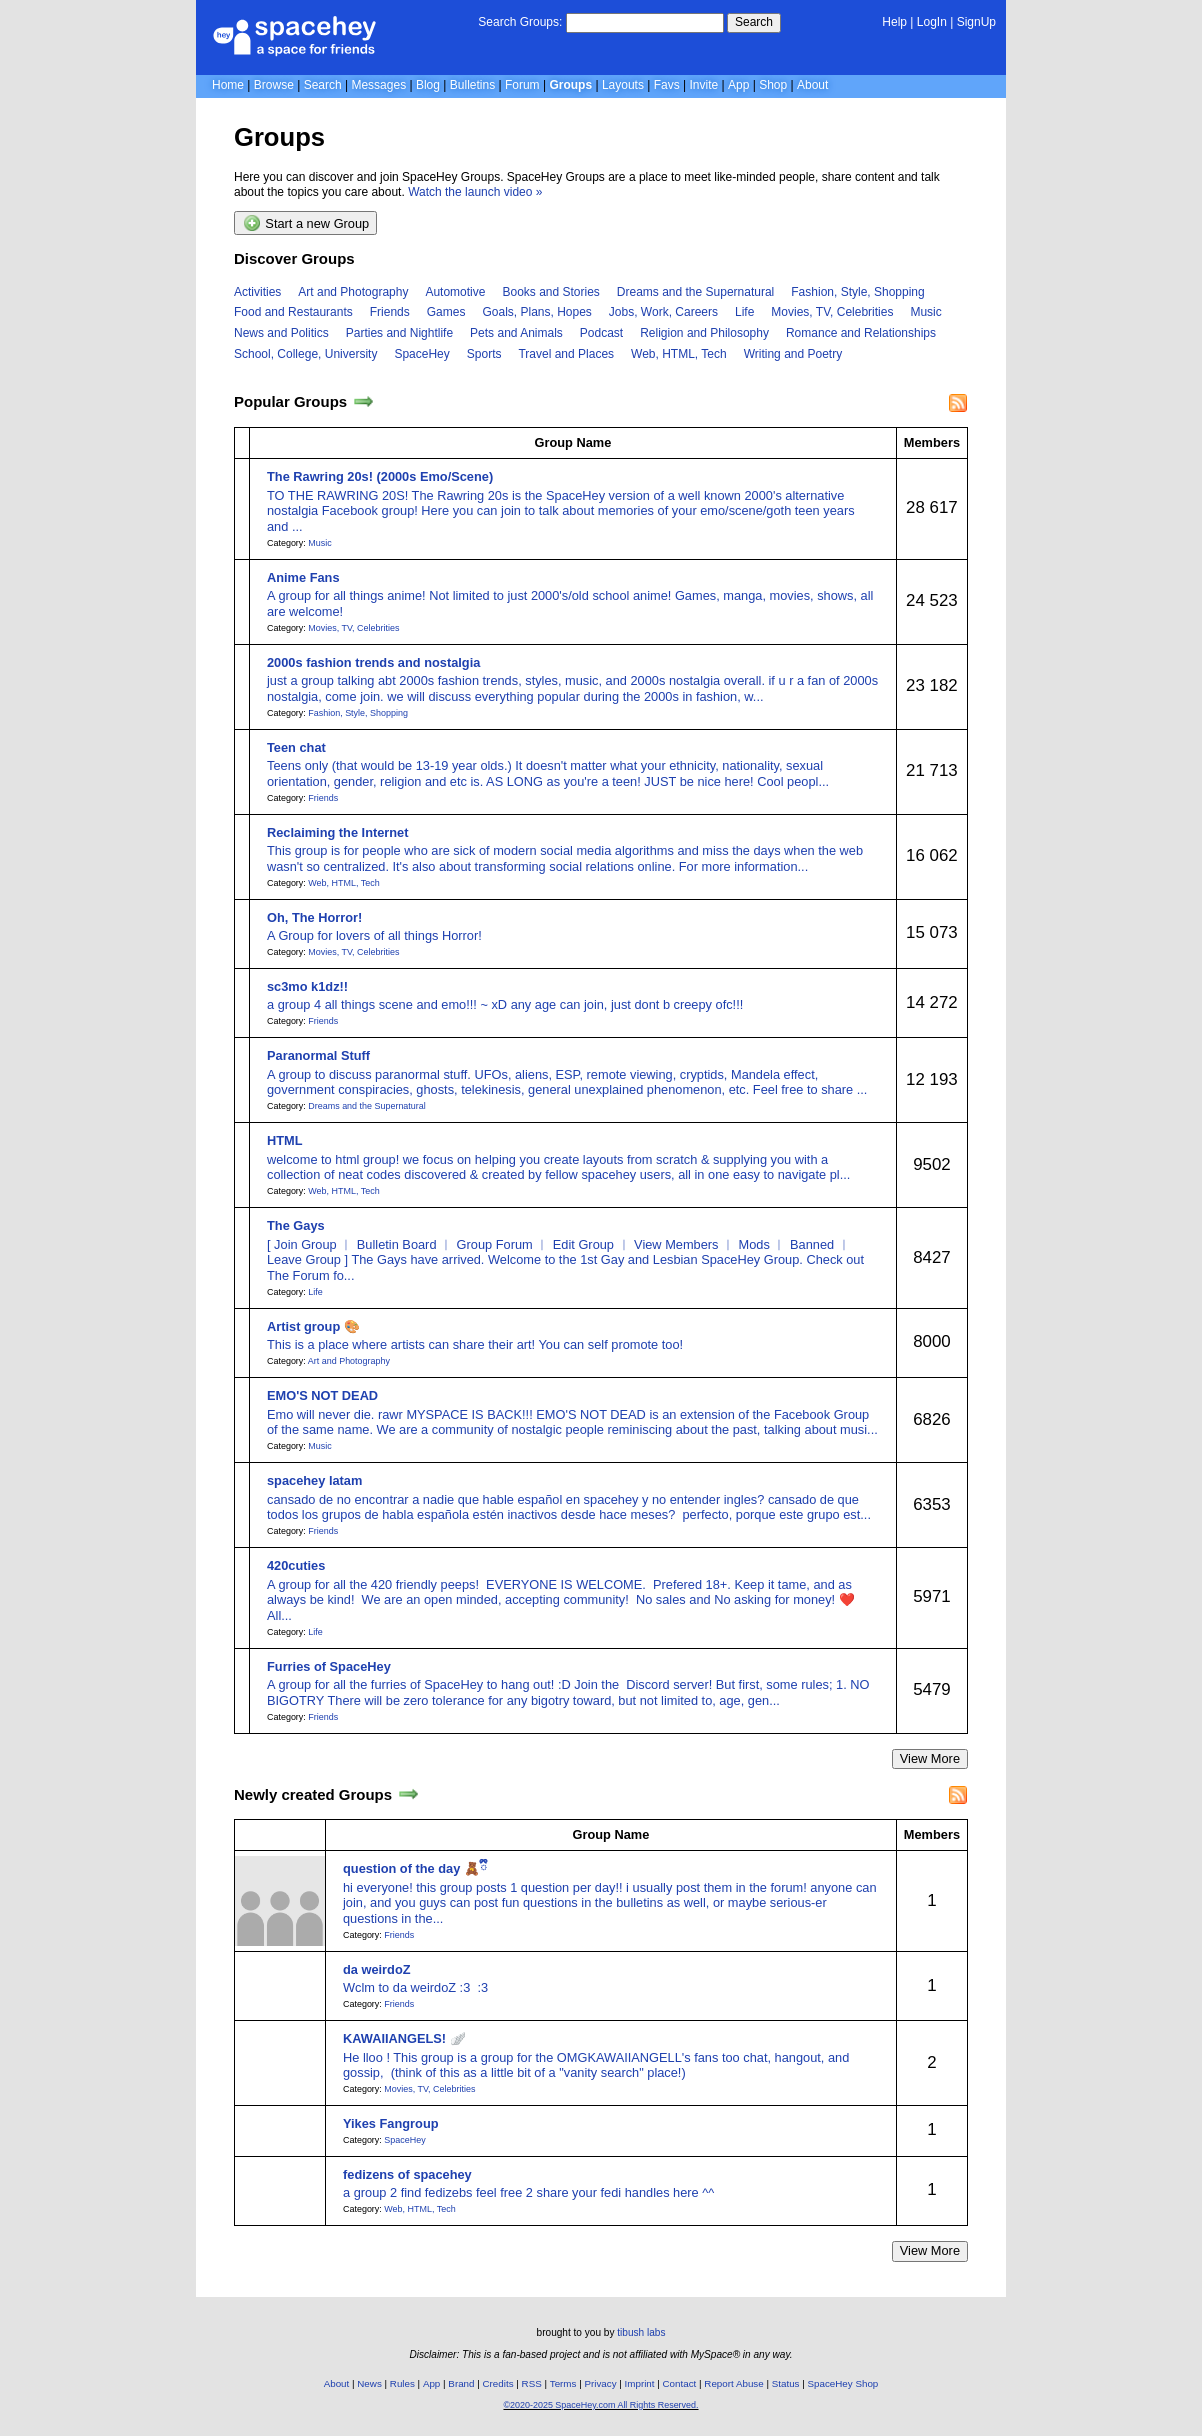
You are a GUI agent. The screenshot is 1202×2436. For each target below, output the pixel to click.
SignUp (976, 22)
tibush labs (641, 2332)
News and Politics (281, 333)
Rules (402, 2383)
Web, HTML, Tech (679, 354)
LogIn (932, 22)
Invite (704, 85)
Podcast (601, 333)
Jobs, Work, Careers (663, 312)
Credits (498, 2383)
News (369, 2383)
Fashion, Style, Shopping (857, 292)
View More (930, 1758)
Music (925, 312)
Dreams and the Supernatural (695, 292)
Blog (428, 85)
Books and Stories (550, 292)
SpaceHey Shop (843, 2383)
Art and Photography (353, 292)
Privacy (600, 2383)
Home (228, 85)
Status (786, 2383)
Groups (570, 85)
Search (754, 22)
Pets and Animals (516, 333)
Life (744, 312)
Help (894, 22)
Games (446, 312)
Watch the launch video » (475, 192)
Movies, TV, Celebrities (832, 312)
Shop (773, 85)
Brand (461, 2383)
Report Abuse (733, 2383)
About (812, 85)
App (738, 85)
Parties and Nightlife (399, 333)
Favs (667, 85)
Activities (257, 292)
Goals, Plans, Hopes (536, 312)
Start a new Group (306, 223)
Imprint (640, 2383)
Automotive (455, 292)
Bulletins (472, 85)
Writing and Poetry (793, 354)
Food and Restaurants (293, 312)
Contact (680, 2383)
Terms (563, 2383)
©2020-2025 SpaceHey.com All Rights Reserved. (600, 2405)
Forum (522, 85)
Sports (484, 354)
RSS (532, 2383)
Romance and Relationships (861, 333)
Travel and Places (566, 354)
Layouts (623, 85)
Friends (390, 312)
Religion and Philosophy (704, 333)
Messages (378, 85)
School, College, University (305, 354)
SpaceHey (421, 354)
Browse (274, 85)
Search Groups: (520, 22)
